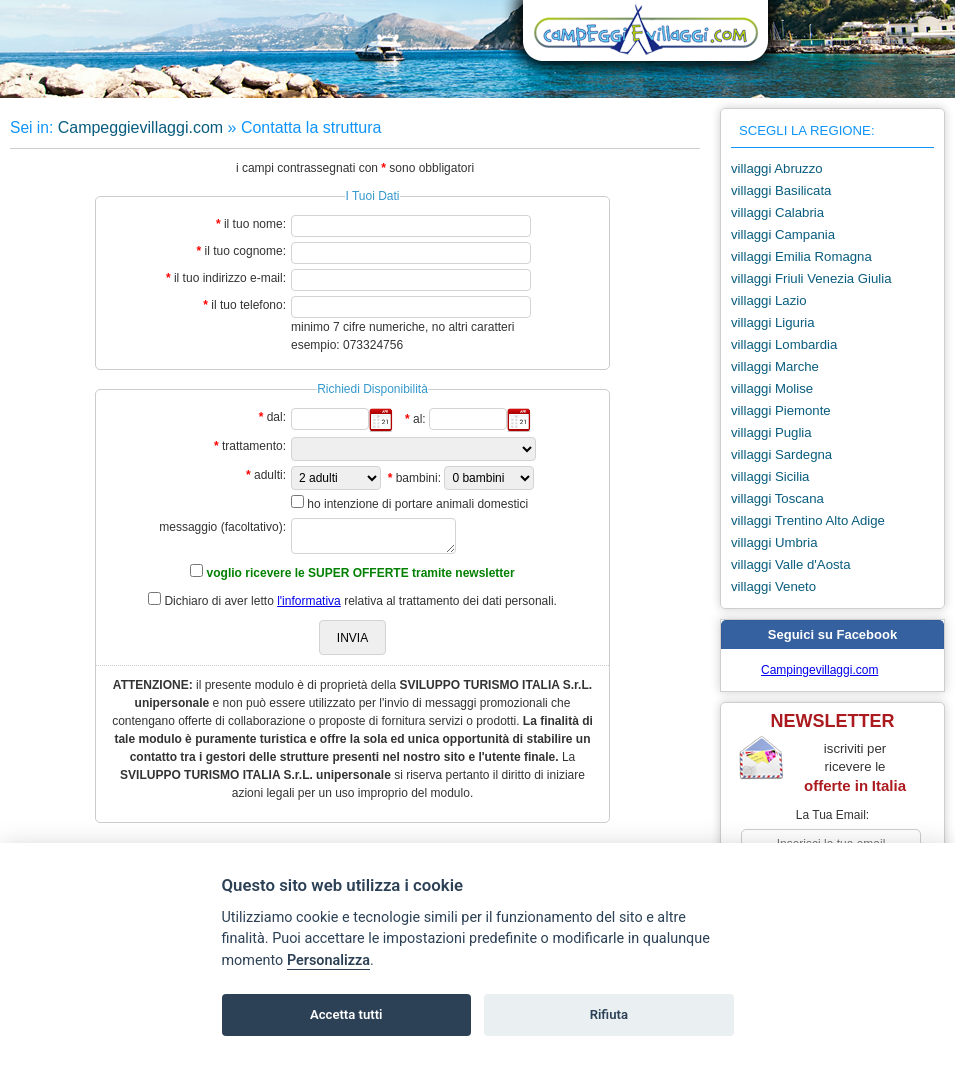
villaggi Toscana (777, 498)
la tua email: (832, 815)
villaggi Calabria (777, 212)
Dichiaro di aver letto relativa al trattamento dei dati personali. (360, 601)
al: (419, 419)
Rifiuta (609, 1014)
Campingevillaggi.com (819, 670)
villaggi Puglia (771, 432)
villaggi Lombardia (784, 344)
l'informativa (309, 601)
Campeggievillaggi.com (140, 127)
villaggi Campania (783, 234)
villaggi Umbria (774, 542)
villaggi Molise (772, 388)
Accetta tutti (346, 1014)
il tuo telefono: (248, 305)
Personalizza (328, 960)
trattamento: (254, 446)
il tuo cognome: (245, 251)
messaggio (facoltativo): (222, 527)
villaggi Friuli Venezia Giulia (811, 278)
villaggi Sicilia (770, 476)
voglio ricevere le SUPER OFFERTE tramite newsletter (361, 573)
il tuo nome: (255, 224)
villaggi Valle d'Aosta (791, 564)
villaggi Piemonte (781, 410)
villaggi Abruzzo (777, 168)
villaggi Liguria (773, 322)
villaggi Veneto (773, 586)
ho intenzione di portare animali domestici (417, 504)
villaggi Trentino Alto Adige (808, 520)
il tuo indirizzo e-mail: (230, 278)
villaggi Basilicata (781, 190)
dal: (276, 417)
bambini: (418, 478)
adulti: (270, 475)
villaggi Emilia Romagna (801, 256)
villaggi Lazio (769, 300)
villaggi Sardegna (781, 454)
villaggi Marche (775, 366)
